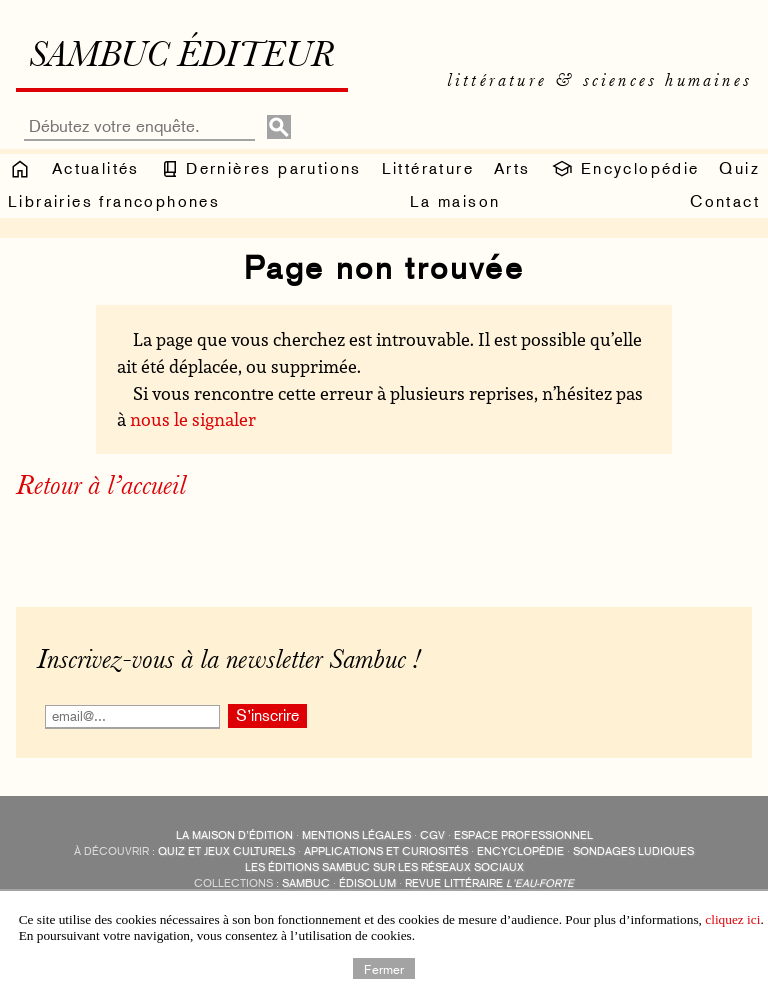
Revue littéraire (489, 883)
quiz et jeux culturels (226, 851)
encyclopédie (520, 851)
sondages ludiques (633, 851)
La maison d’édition (234, 835)
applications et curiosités (386, 851)
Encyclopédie (624, 169)
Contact (725, 201)
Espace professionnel (523, 835)
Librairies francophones (114, 201)
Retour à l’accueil (101, 487)
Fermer (384, 968)
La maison (455, 201)
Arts (512, 168)
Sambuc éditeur (181, 58)
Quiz (739, 168)
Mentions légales (356, 835)
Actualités (96, 168)
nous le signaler (193, 419)
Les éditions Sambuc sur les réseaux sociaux (384, 867)
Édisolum (367, 883)
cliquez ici (732, 919)
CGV (432, 835)
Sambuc (306, 883)
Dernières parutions (261, 169)
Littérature (428, 168)
